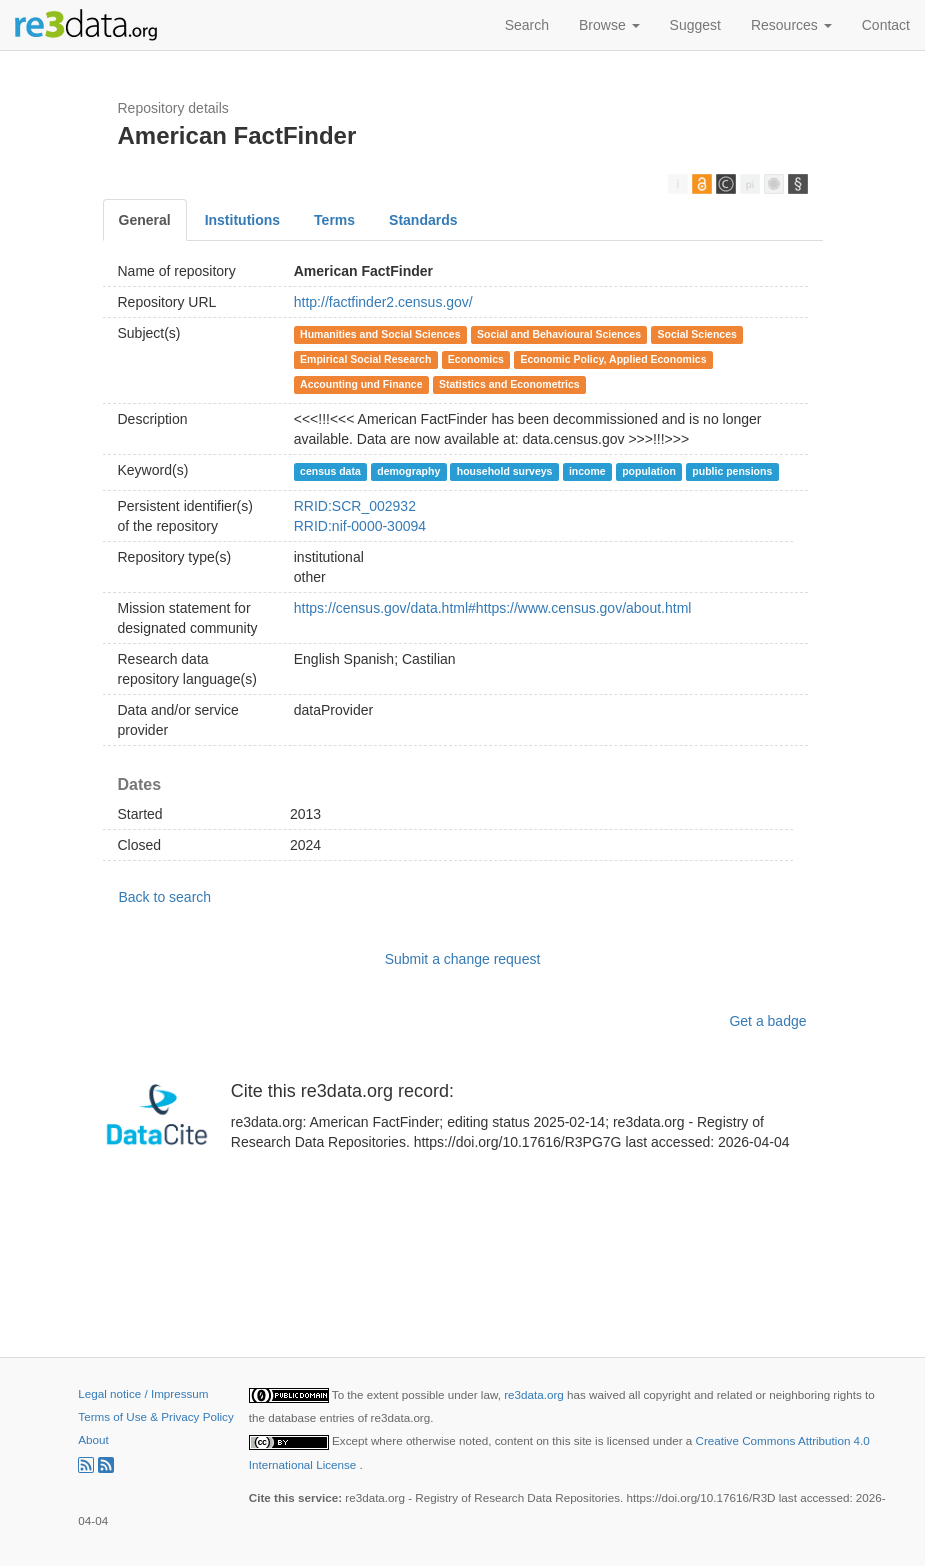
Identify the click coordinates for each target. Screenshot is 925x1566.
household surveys (505, 471)
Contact (886, 25)
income (587, 471)
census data (330, 471)
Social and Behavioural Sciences (559, 334)
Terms (334, 220)
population (649, 471)
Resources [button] (791, 25)
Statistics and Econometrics (509, 384)
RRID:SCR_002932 (355, 506)
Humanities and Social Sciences (380, 334)
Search (527, 25)
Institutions (242, 220)
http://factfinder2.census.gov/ (383, 302)
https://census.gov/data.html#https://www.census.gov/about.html (493, 608)
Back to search (165, 897)
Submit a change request (463, 959)
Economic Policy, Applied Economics (613, 359)
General (145, 220)
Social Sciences (697, 334)
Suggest (695, 25)
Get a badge (767, 1021)
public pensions (732, 471)
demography (408, 471)
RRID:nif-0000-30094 (360, 526)
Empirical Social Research (365, 359)
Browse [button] (609, 25)
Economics (476, 359)
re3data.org (535, 1394)
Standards (423, 220)
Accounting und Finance (361, 384)
